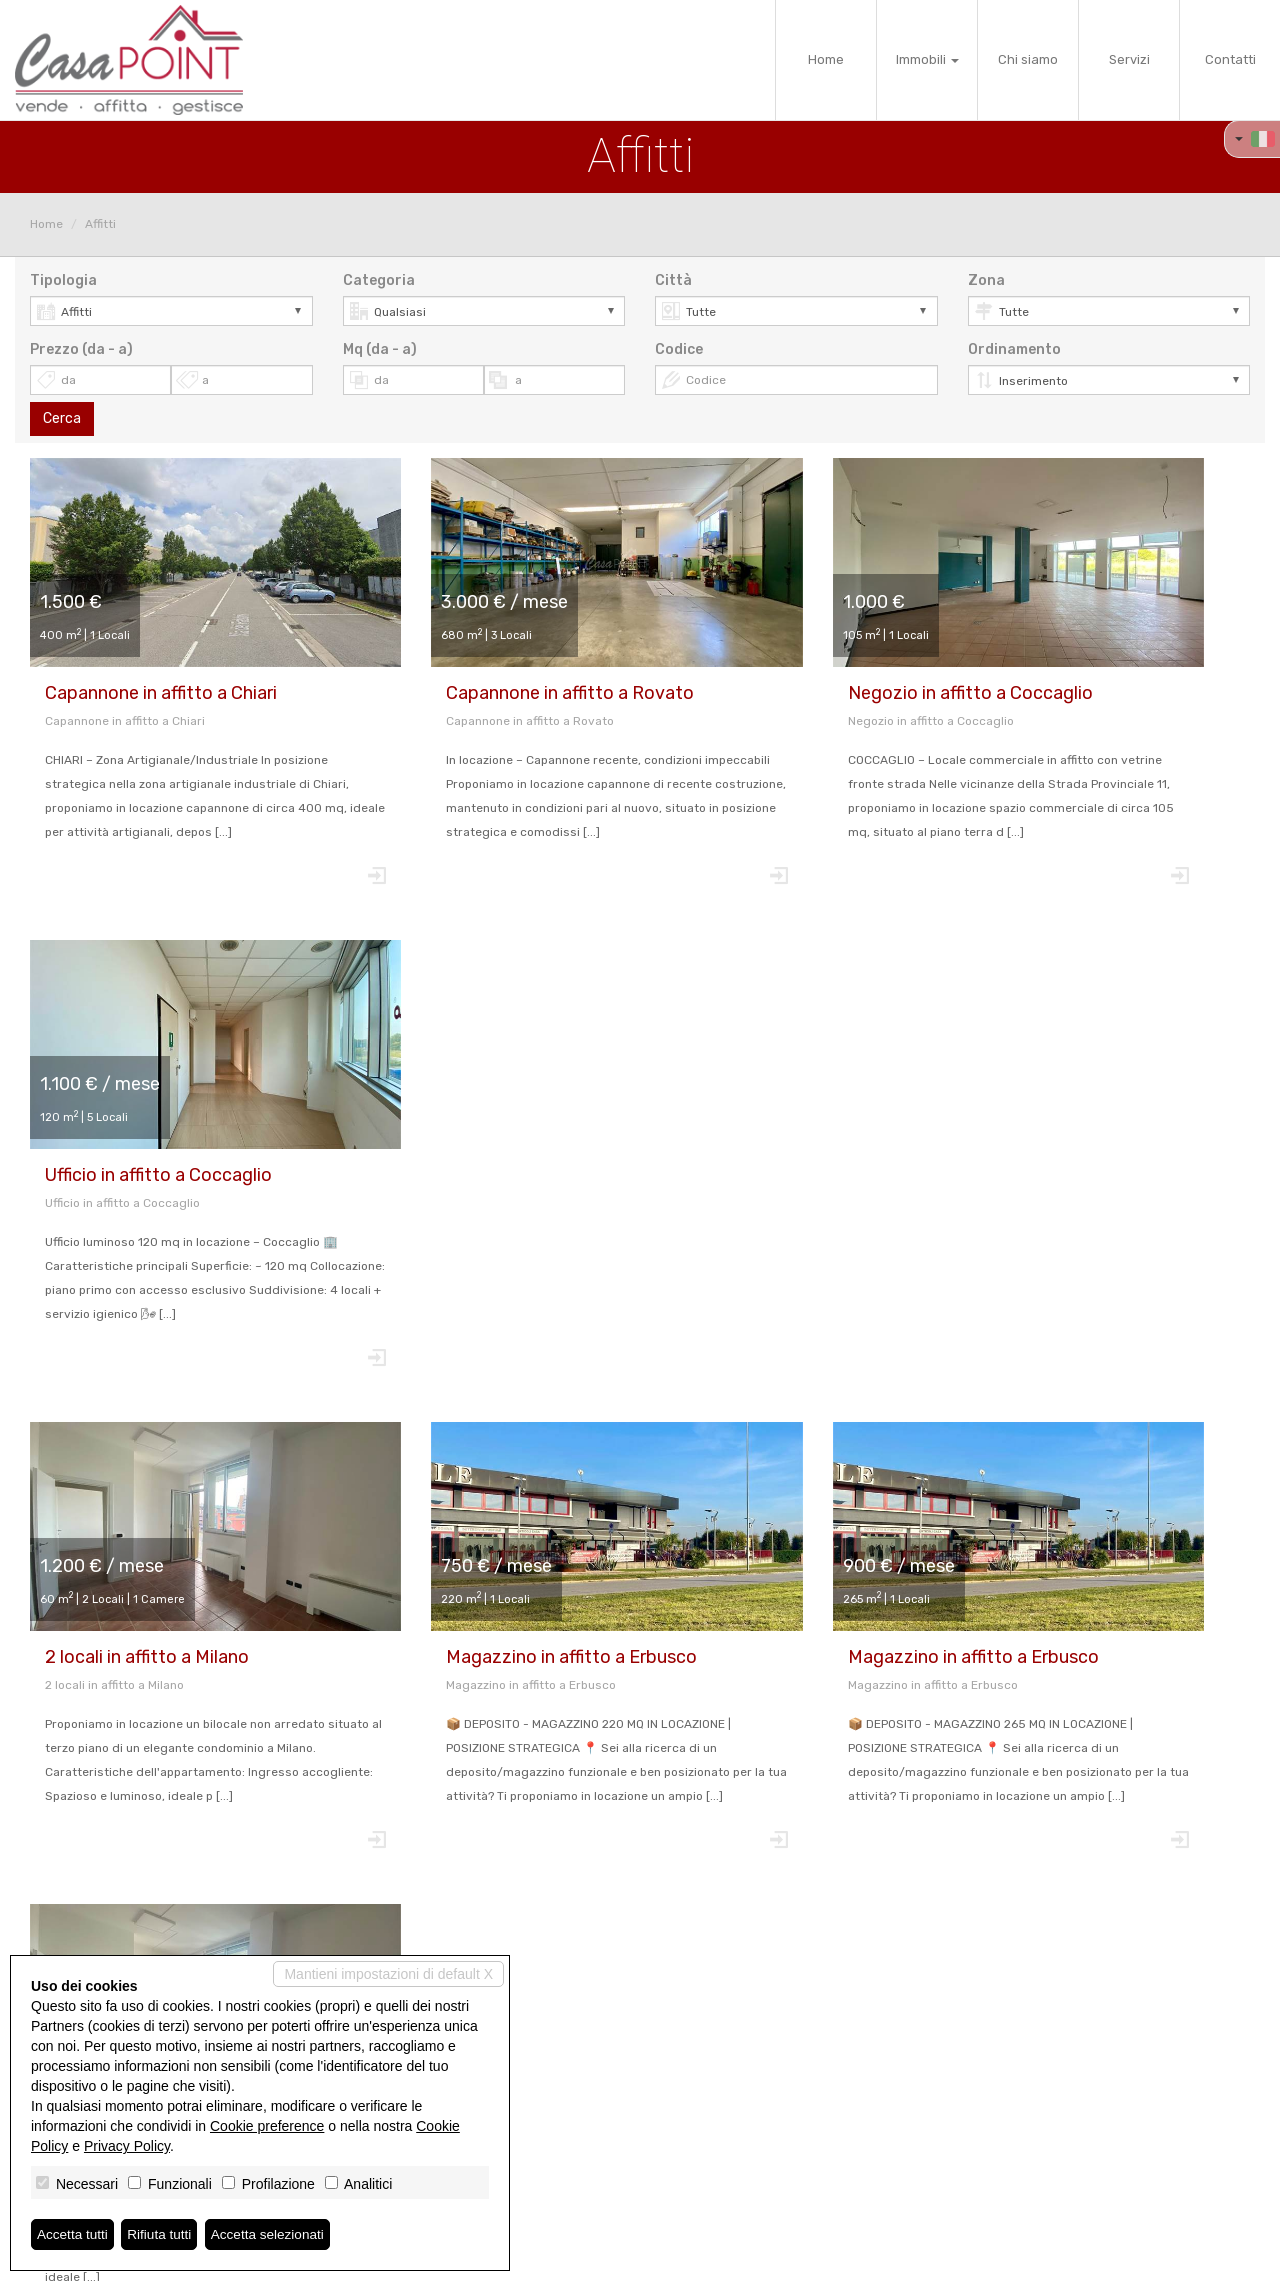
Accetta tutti (73, 2234)
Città (673, 280)
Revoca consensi (608, 2257)
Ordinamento (1014, 349)
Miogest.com (776, 2257)
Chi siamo (1028, 59)
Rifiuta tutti (163, 2234)
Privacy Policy (127, 2146)
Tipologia (63, 280)
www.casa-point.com (717, 2168)
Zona (986, 280)
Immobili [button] (927, 59)
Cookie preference (267, 2126)
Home (826, 59)
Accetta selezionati (273, 2234)
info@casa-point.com (717, 2151)
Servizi (1129, 59)
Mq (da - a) (380, 349)
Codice (679, 349)
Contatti (1230, 59)
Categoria (379, 280)
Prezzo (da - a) (81, 349)
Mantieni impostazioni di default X (388, 1974)
